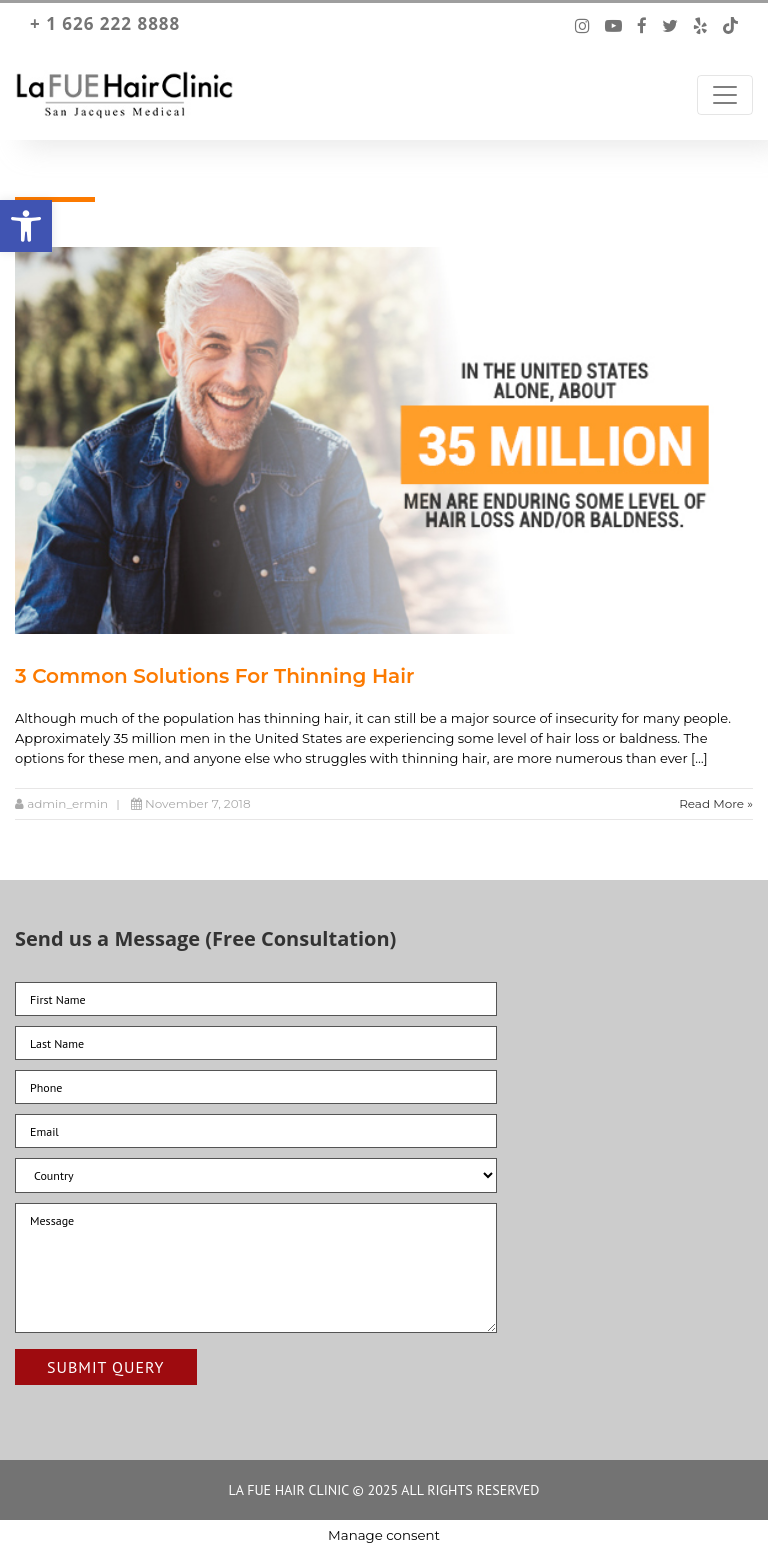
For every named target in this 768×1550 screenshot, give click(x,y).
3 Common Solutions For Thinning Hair (214, 676)
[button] (26, 226)
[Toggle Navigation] (725, 95)
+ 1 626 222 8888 (105, 24)
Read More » (716, 803)
